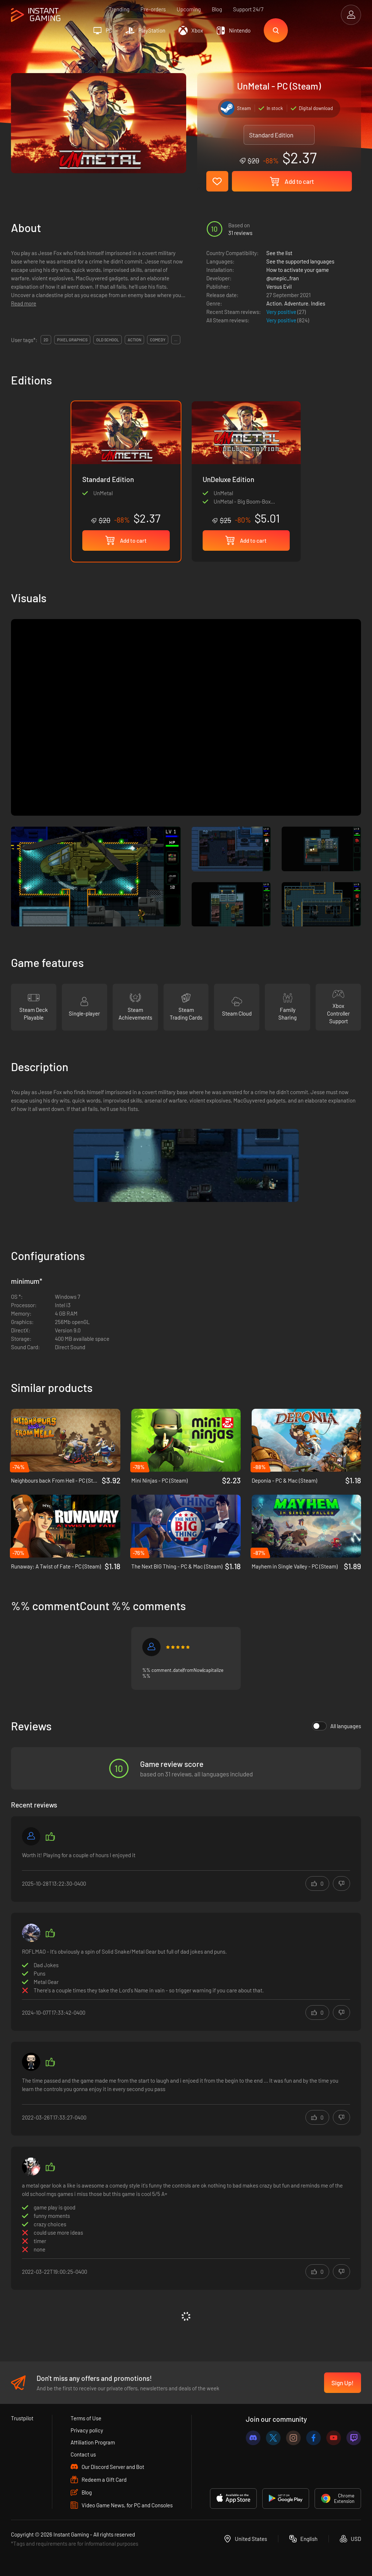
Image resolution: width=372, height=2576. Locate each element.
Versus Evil (279, 286)
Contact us (83, 2454)
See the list (279, 253)
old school (107, 339)
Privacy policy (87, 2430)
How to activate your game (297, 269)
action (134, 339)
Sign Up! (342, 2382)
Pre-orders (153, 9)
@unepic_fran (282, 278)
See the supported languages (300, 261)
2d (46, 339)
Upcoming (189, 9)
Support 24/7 (248, 9)
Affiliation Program (93, 2442)
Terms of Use (86, 2418)
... (175, 339)
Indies (318, 303)
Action (274, 303)
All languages (336, 1726)
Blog (217, 9)
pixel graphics (72, 339)
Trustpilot (22, 2418)
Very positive (281, 311)
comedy (157, 339)
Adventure (296, 303)
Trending (119, 9)
